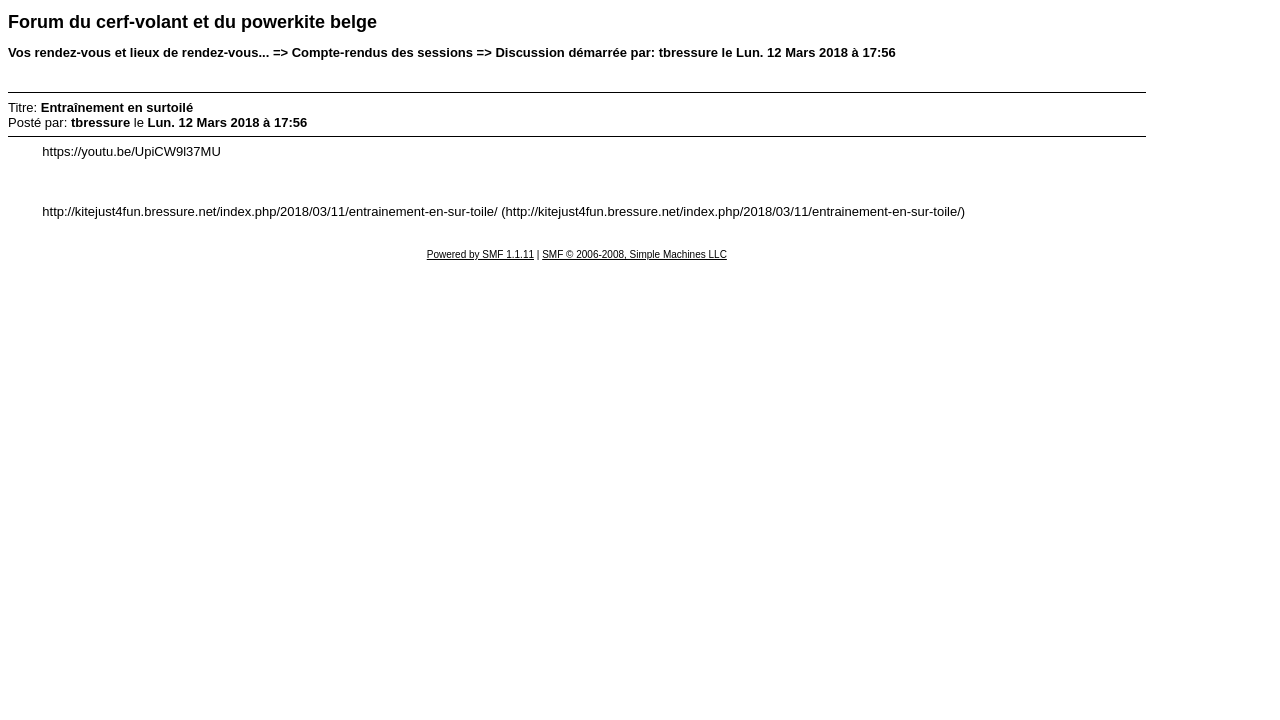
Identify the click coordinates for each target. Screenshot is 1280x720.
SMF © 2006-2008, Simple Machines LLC (634, 254)
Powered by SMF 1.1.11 (480, 254)
